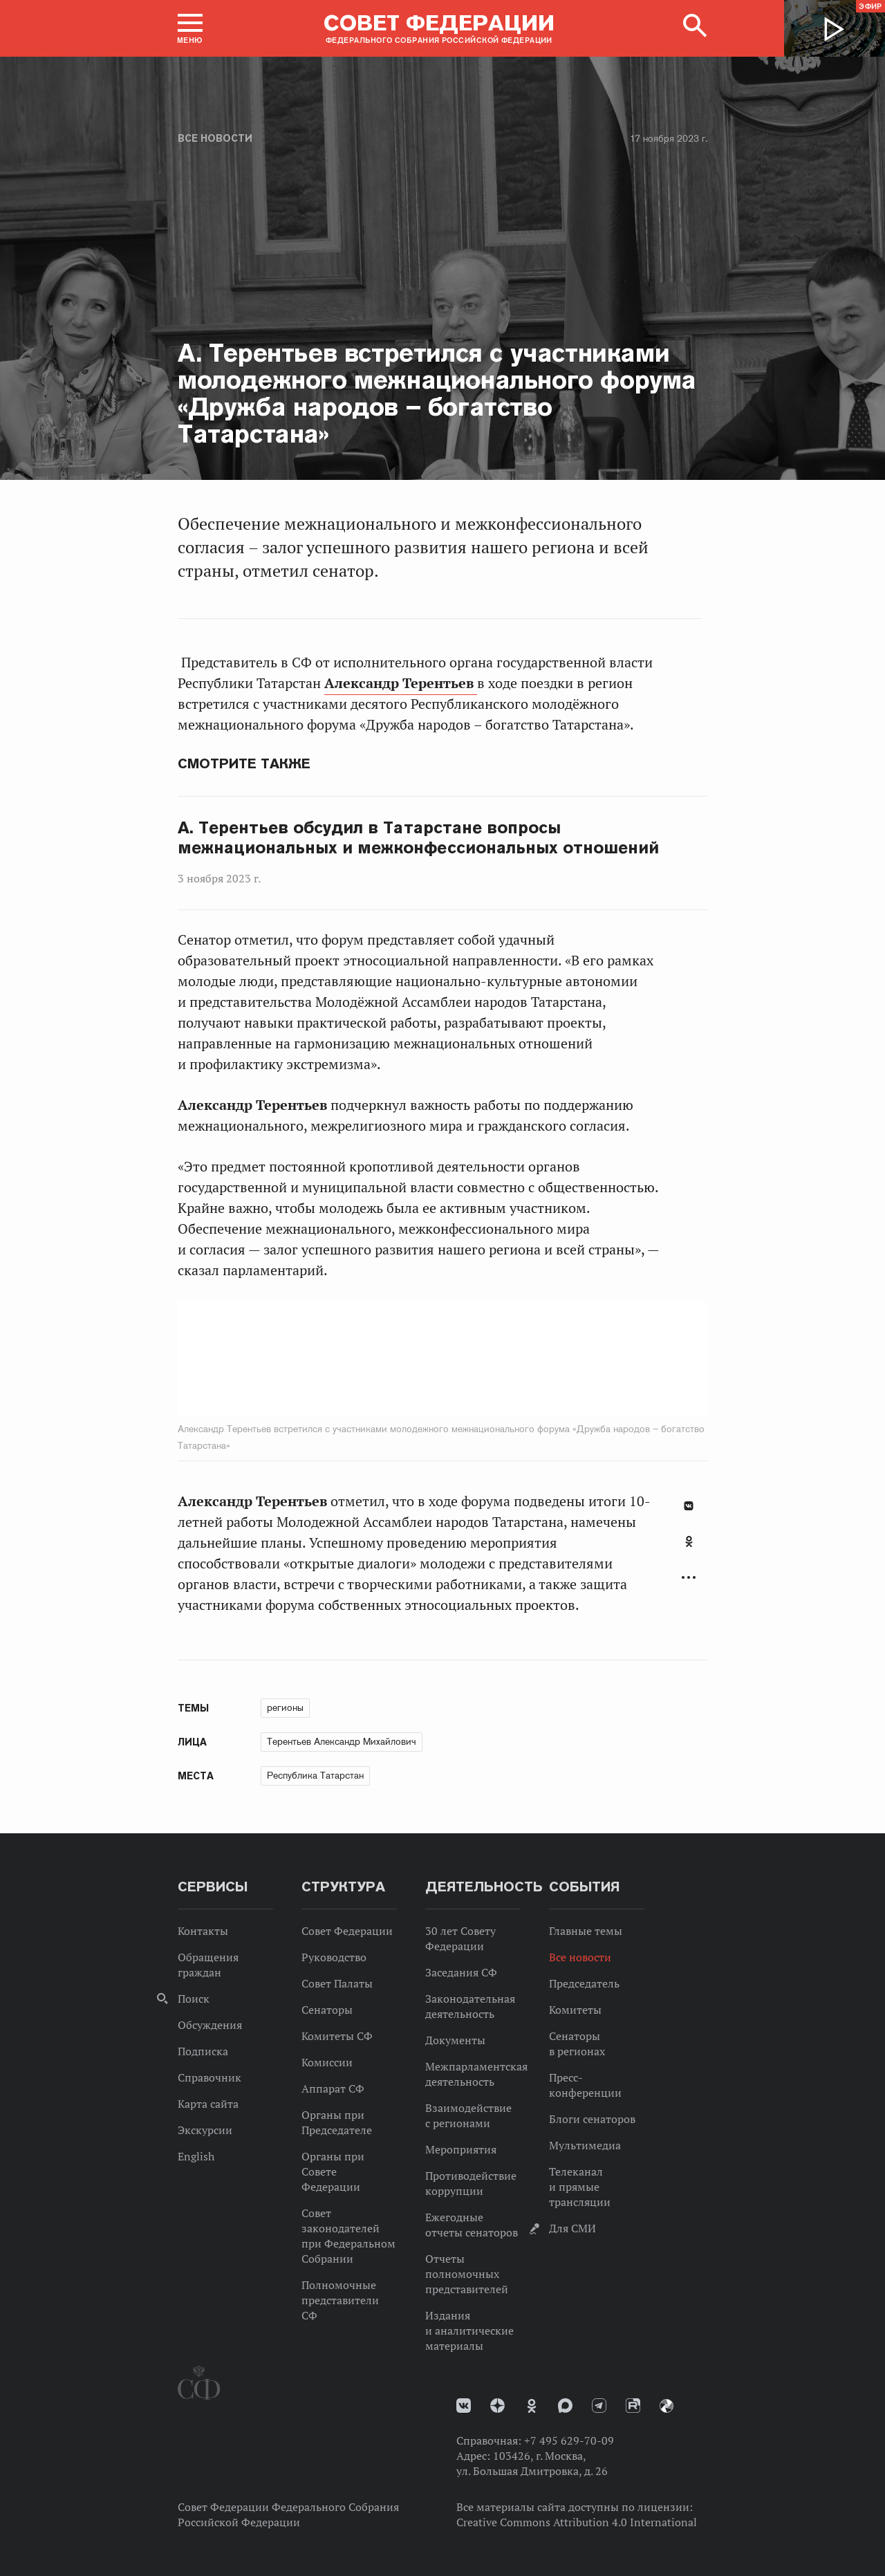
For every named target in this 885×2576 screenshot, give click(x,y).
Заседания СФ (461, 1972)
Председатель (584, 1983)
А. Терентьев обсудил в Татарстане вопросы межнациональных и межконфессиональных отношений (418, 837)
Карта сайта (208, 2104)
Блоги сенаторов (592, 2119)
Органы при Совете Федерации (332, 2171)
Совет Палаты (337, 1983)
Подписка (203, 2051)
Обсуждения (210, 2025)
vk (463, 2405)
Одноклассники (689, 1541)
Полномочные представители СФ (340, 2300)
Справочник (209, 2077)
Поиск (193, 1998)
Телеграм (599, 2405)
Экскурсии (205, 2130)
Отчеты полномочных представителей (466, 2274)
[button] (190, 28)
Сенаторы (327, 2010)
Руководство (333, 1957)
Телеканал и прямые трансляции (580, 2187)
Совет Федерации (347, 1931)
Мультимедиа (585, 2145)
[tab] (688, 1549)
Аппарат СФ (332, 2088)
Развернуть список (689, 1578)
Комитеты (575, 2010)
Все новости (215, 138)
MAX (565, 2405)
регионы (285, 1707)
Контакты (203, 1931)
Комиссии (327, 2062)
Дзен (497, 2405)
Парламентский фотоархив (666, 2406)
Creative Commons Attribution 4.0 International (576, 2522)
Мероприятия (460, 2149)
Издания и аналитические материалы (469, 2330)
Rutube (633, 2405)
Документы (455, 2040)
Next (543, 1358)
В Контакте (688, 1505)
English (196, 2156)
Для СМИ (572, 2228)
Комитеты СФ (337, 2036)
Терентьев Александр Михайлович (341, 1741)
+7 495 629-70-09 (569, 2440)
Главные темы (585, 1931)
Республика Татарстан (315, 1775)
